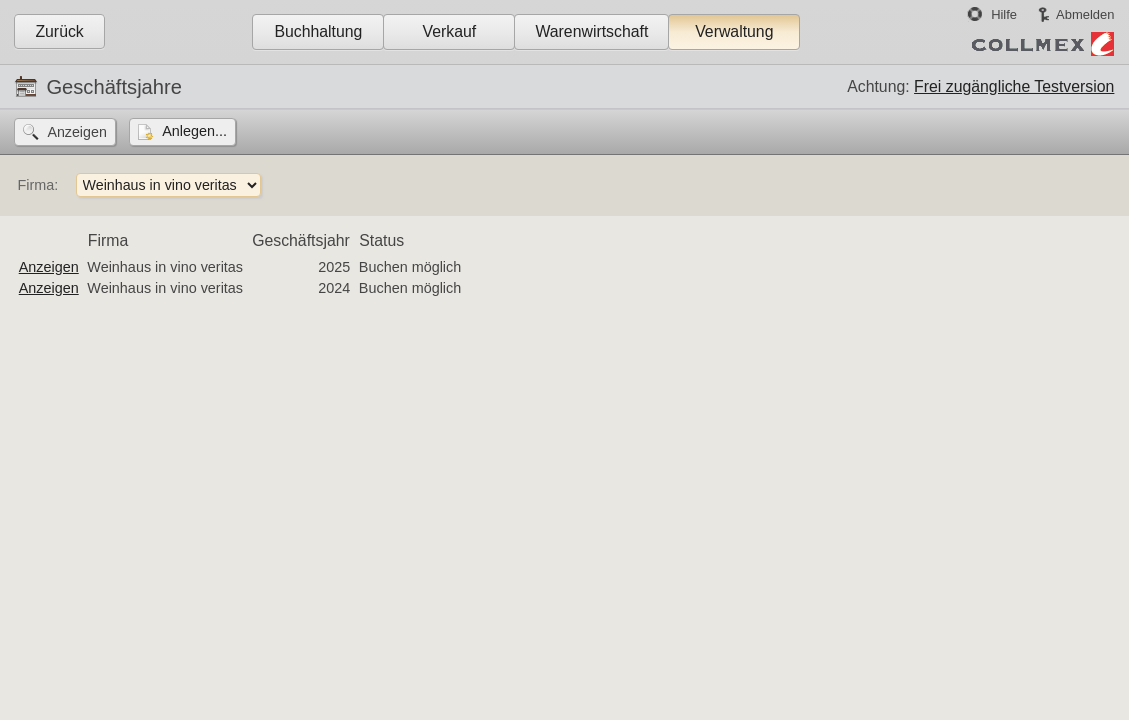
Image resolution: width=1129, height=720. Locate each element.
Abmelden (1085, 14)
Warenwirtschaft (591, 31)
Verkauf (450, 31)
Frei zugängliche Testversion (1014, 86)
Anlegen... (194, 131)
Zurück (59, 31)
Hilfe (1004, 14)
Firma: (37, 185)
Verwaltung (734, 31)
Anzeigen (49, 267)
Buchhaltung (318, 31)
